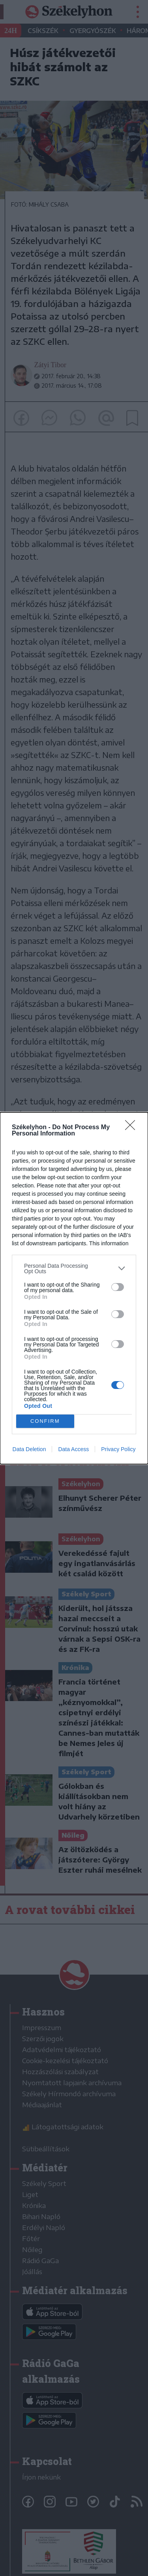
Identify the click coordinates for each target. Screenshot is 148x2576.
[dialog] (74, 1288)
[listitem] (74, 1268)
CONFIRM (45, 1421)
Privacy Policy (118, 1449)
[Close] (132, 1127)
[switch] (117, 1287)
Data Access (73, 1449)
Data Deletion (29, 1449)
